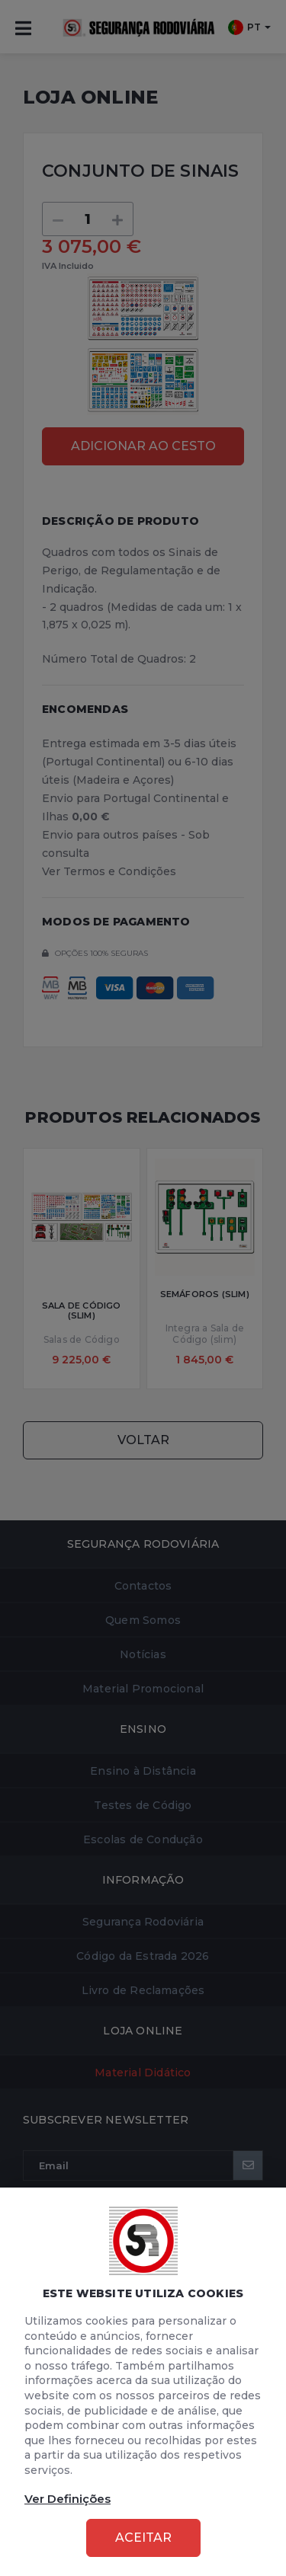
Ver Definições (67, 2498)
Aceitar (143, 2537)
